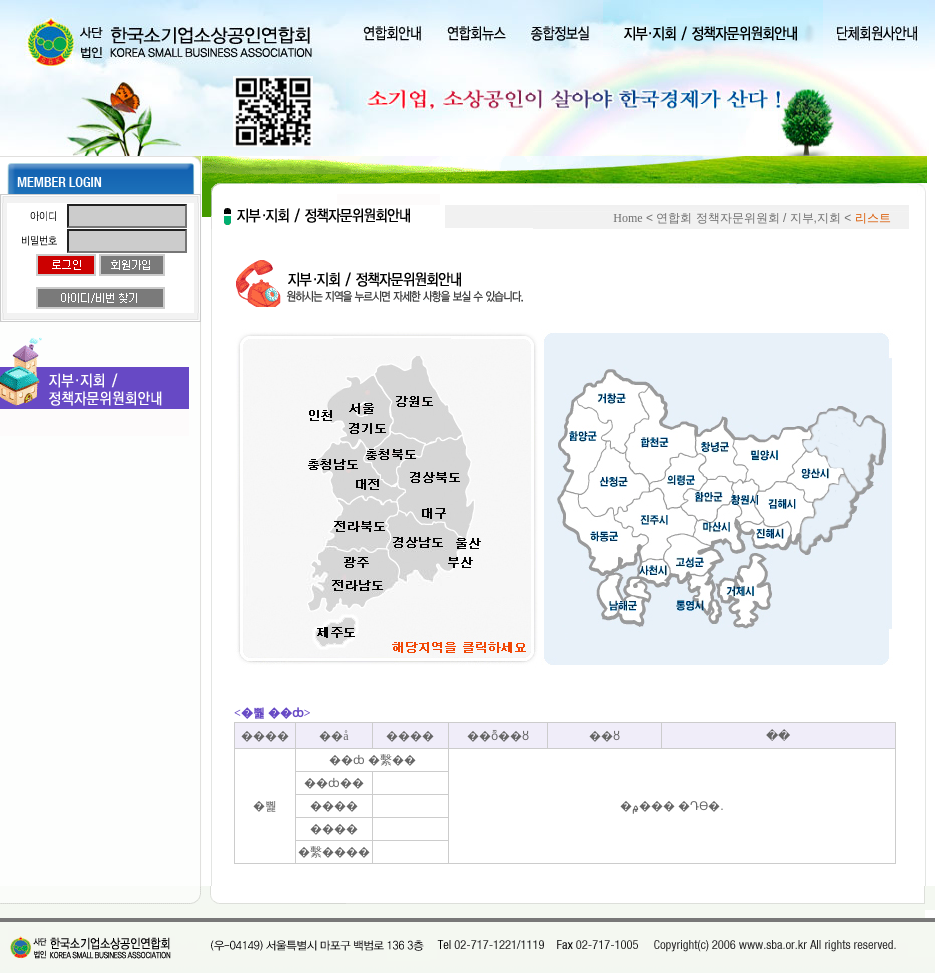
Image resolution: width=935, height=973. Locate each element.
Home (627, 218)
